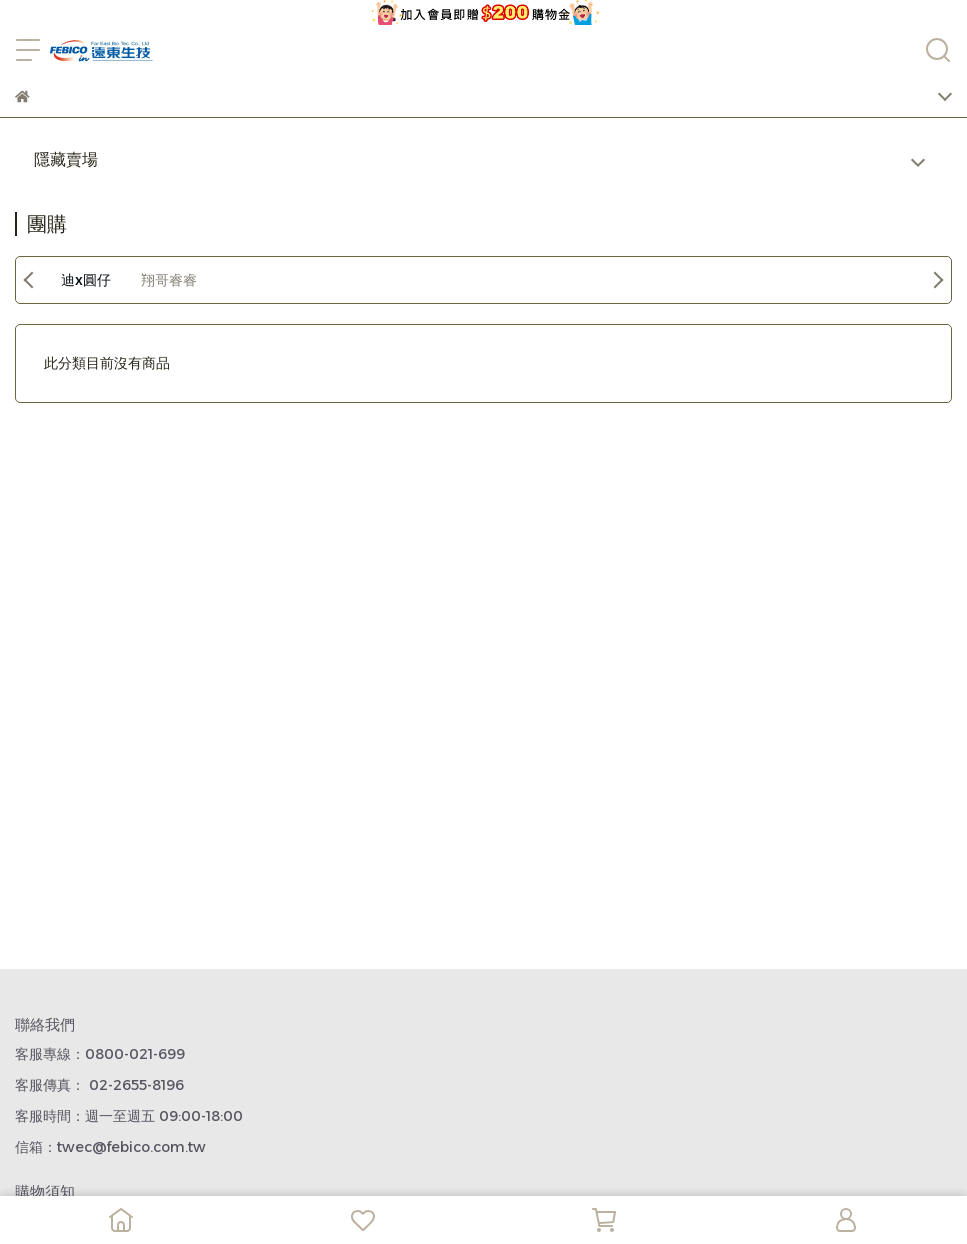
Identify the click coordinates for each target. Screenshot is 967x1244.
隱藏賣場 (66, 159)
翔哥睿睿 (169, 280)
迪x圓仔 (86, 280)
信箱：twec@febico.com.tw (110, 1147)
